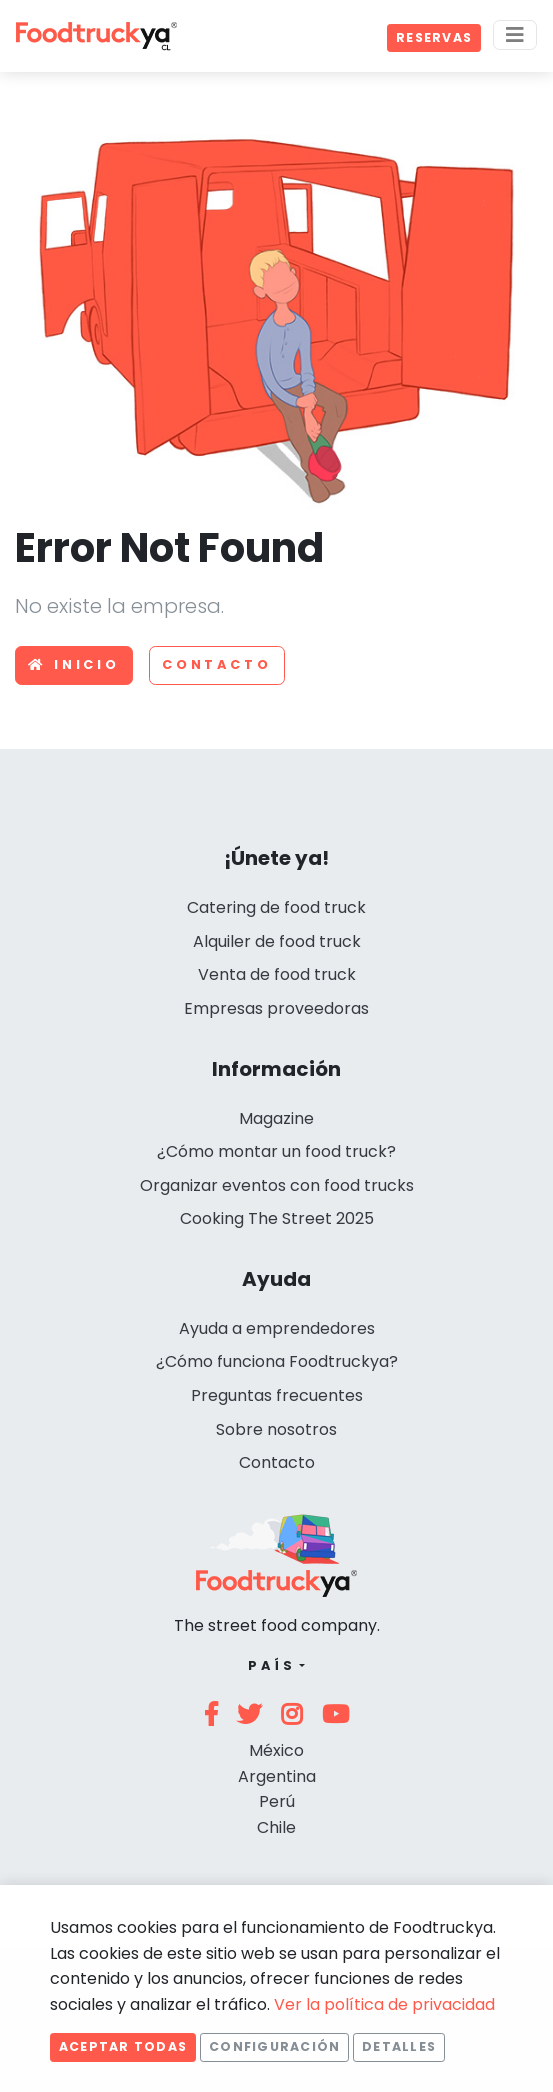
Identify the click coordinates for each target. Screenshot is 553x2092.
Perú (277, 1801)
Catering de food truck (276, 907)
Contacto (217, 664)
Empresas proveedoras (276, 1008)
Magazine (276, 1118)
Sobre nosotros (276, 1429)
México (276, 1750)
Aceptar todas (123, 2046)
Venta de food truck (277, 974)
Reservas (434, 37)
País (271, 1665)
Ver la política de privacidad (384, 2004)
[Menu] (515, 35)
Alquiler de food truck (277, 941)
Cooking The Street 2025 (277, 1218)
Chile (276, 1827)
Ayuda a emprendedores (277, 1328)
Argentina (277, 1776)
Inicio (74, 664)
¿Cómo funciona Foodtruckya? (277, 1361)
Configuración (274, 2046)
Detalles (399, 2046)
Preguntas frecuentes (277, 1395)
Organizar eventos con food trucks (277, 1185)
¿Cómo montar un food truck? (276, 1151)
